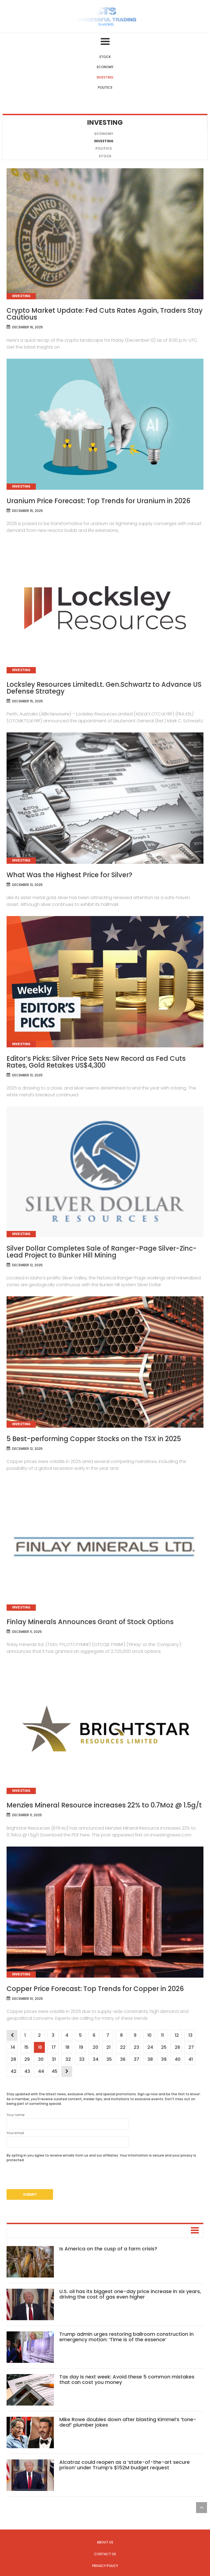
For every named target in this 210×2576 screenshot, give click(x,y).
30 (40, 2059)
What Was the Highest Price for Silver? (69, 874)
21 (108, 2047)
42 (13, 2071)
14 (12, 2047)
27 (191, 2047)
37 (136, 2059)
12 (176, 2035)
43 (27, 2071)
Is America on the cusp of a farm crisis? (108, 2248)
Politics (105, 87)
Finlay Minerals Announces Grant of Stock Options (90, 1621)
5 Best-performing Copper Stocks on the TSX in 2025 (94, 1438)
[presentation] (48, 2178)
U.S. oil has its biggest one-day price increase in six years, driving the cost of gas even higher (130, 2294)
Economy (105, 67)
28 (13, 2059)
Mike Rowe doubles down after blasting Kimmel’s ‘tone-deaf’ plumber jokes (127, 2422)
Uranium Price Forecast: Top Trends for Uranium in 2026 (98, 500)
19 (81, 2047)
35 (109, 2059)
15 (26, 2047)
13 (190, 2035)
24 (150, 2047)
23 (136, 2047)
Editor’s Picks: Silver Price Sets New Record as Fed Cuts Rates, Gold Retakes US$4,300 (96, 1062)
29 (27, 2059)
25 (164, 2047)
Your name (68, 2121)
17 (53, 2047)
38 (150, 2059)
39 (164, 2059)
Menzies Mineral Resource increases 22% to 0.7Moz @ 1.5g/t (104, 1805)
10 (149, 2035)
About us (105, 2542)
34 (95, 2059)
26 (177, 2047)
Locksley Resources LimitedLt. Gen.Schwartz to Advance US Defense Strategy (104, 688)
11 (162, 2035)
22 (123, 2047)
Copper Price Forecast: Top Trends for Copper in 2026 (95, 1988)
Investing (105, 77)
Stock (105, 56)
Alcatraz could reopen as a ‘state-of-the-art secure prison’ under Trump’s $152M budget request (124, 2465)
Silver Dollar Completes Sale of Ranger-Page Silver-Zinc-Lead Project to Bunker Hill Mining (102, 1252)
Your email (68, 2139)
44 (41, 2071)
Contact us (105, 2554)
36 (123, 2059)
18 (67, 2047)
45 (54, 2071)
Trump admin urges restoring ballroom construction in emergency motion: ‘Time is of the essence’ (126, 2337)
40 (177, 2059)
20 (95, 2047)
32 (68, 2059)
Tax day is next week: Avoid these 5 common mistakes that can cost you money (126, 2379)
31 (53, 2059)
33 (81, 2059)
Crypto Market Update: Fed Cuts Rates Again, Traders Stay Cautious (105, 314)
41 (190, 2059)
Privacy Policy (105, 2565)
